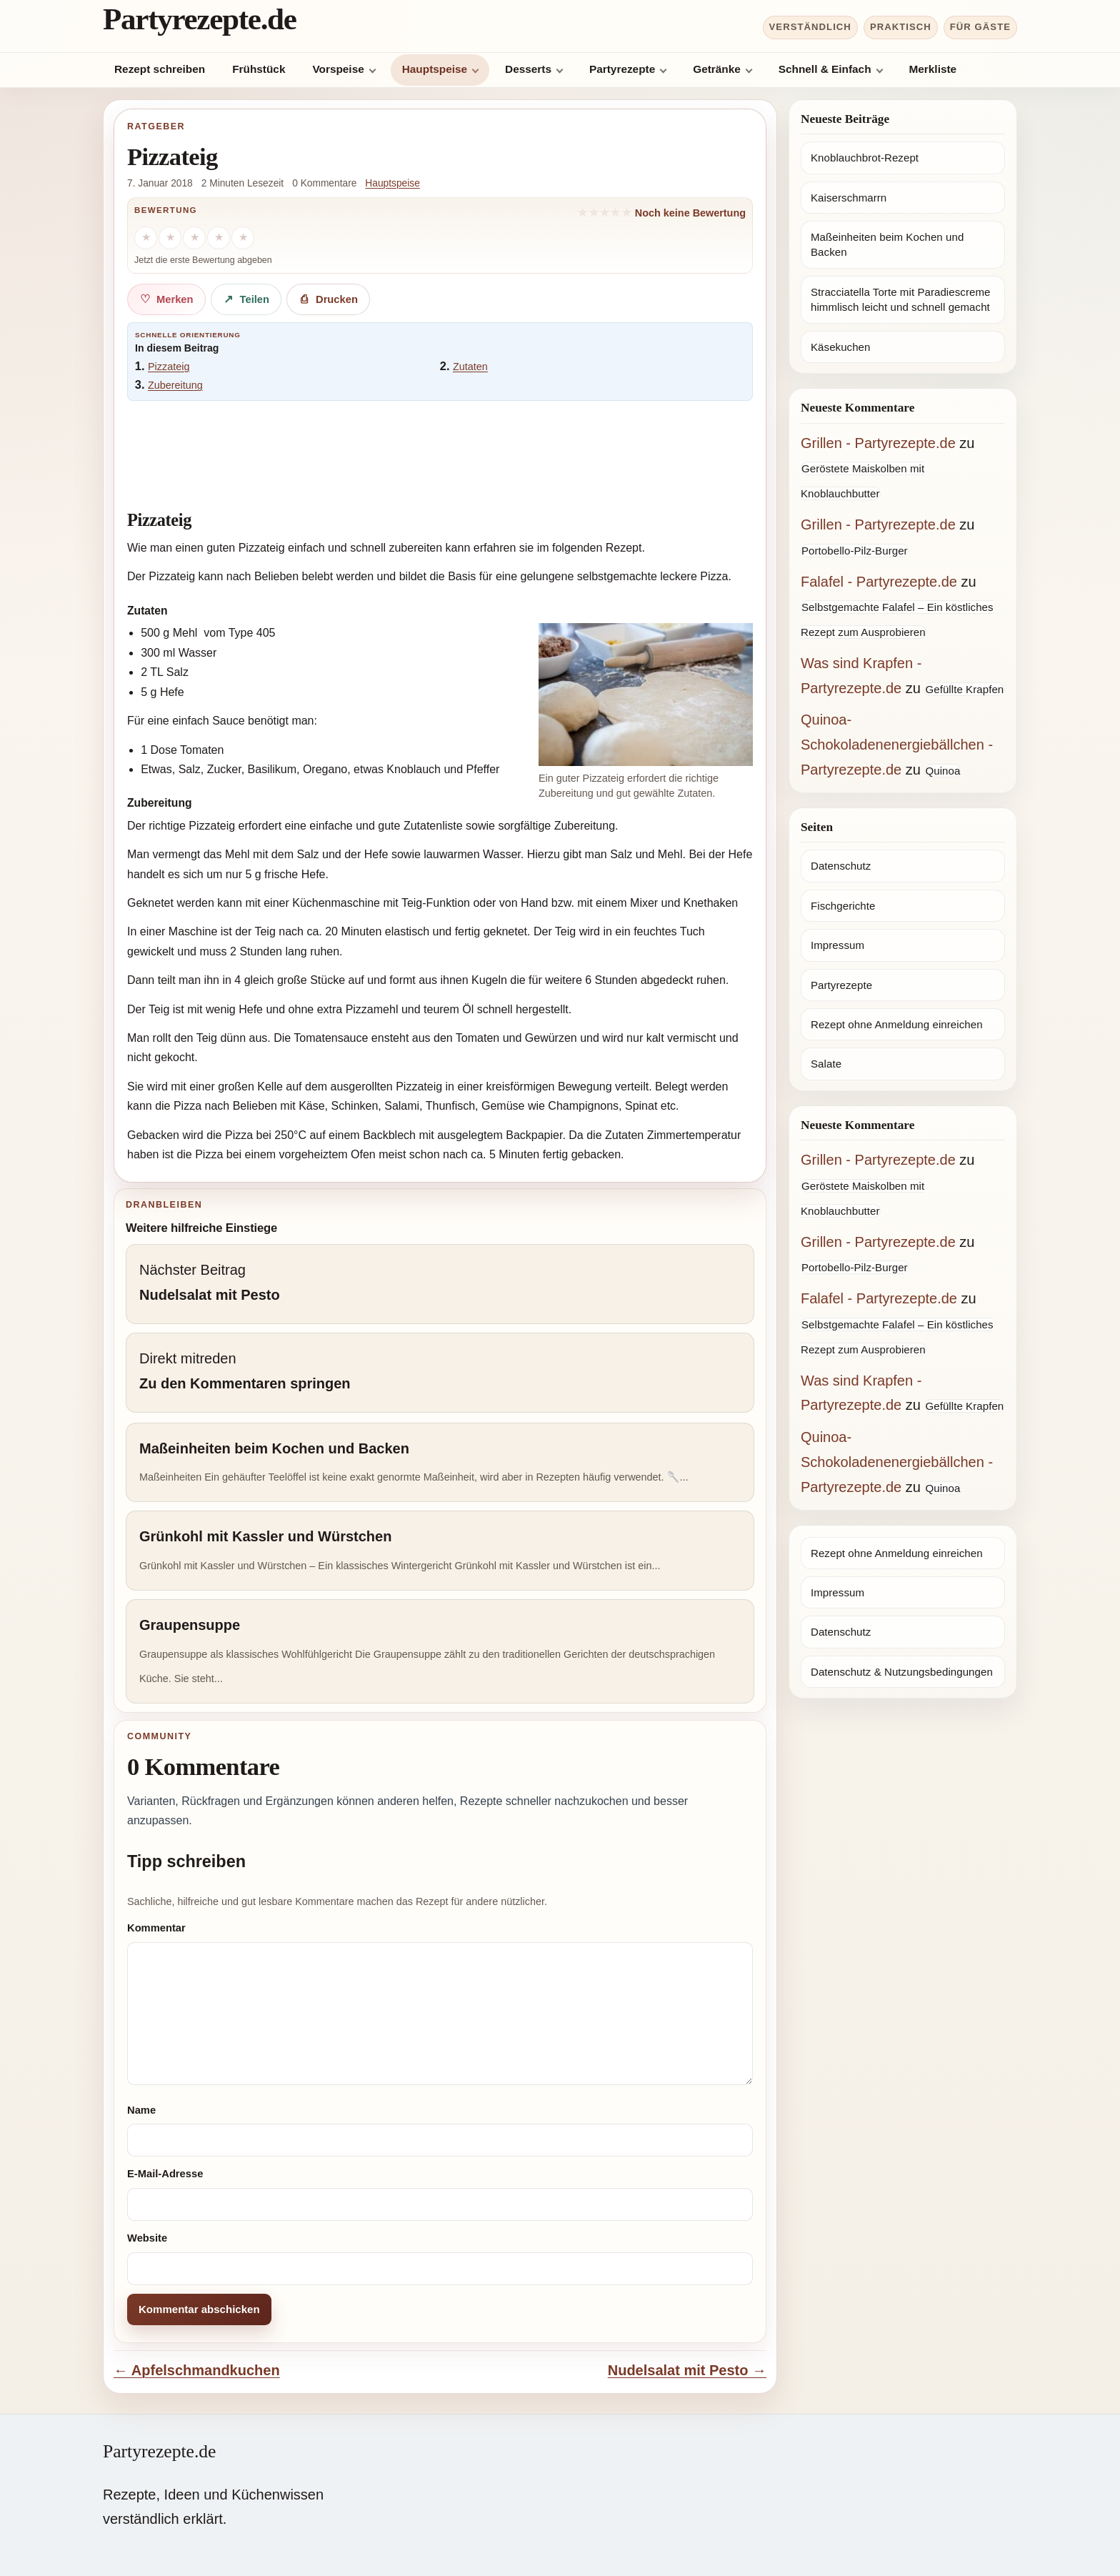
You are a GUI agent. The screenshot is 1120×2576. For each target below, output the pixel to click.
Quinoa (942, 771)
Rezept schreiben (159, 69)
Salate (826, 1064)
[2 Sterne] (170, 238)
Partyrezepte (622, 69)
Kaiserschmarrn (848, 198)
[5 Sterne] (242, 238)
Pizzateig (168, 366)
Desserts (528, 69)
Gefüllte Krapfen (964, 689)
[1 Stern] (145, 238)
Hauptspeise (434, 69)
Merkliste (933, 69)
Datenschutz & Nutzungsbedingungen (902, 1672)
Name (141, 2110)
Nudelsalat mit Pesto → (687, 2370)
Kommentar (156, 1928)
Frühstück (258, 69)
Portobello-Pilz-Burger (854, 550)
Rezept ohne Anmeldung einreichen (897, 1024)
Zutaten (470, 366)
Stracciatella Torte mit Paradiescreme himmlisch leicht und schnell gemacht (900, 299)
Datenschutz (841, 866)
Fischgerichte (843, 906)
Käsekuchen (840, 347)
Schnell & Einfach (825, 69)
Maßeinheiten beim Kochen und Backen (887, 244)
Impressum (837, 945)
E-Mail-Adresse (165, 2173)
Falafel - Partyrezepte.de (879, 582)
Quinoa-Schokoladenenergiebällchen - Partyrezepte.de (897, 744)
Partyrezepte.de (199, 19)
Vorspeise (338, 69)
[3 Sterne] (194, 238)
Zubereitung (175, 385)
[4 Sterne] (218, 238)
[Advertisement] (440, 448)
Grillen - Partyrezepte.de (878, 443)
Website (147, 2238)
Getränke (717, 69)
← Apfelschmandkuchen (197, 2370)
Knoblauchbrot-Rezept (865, 157)
